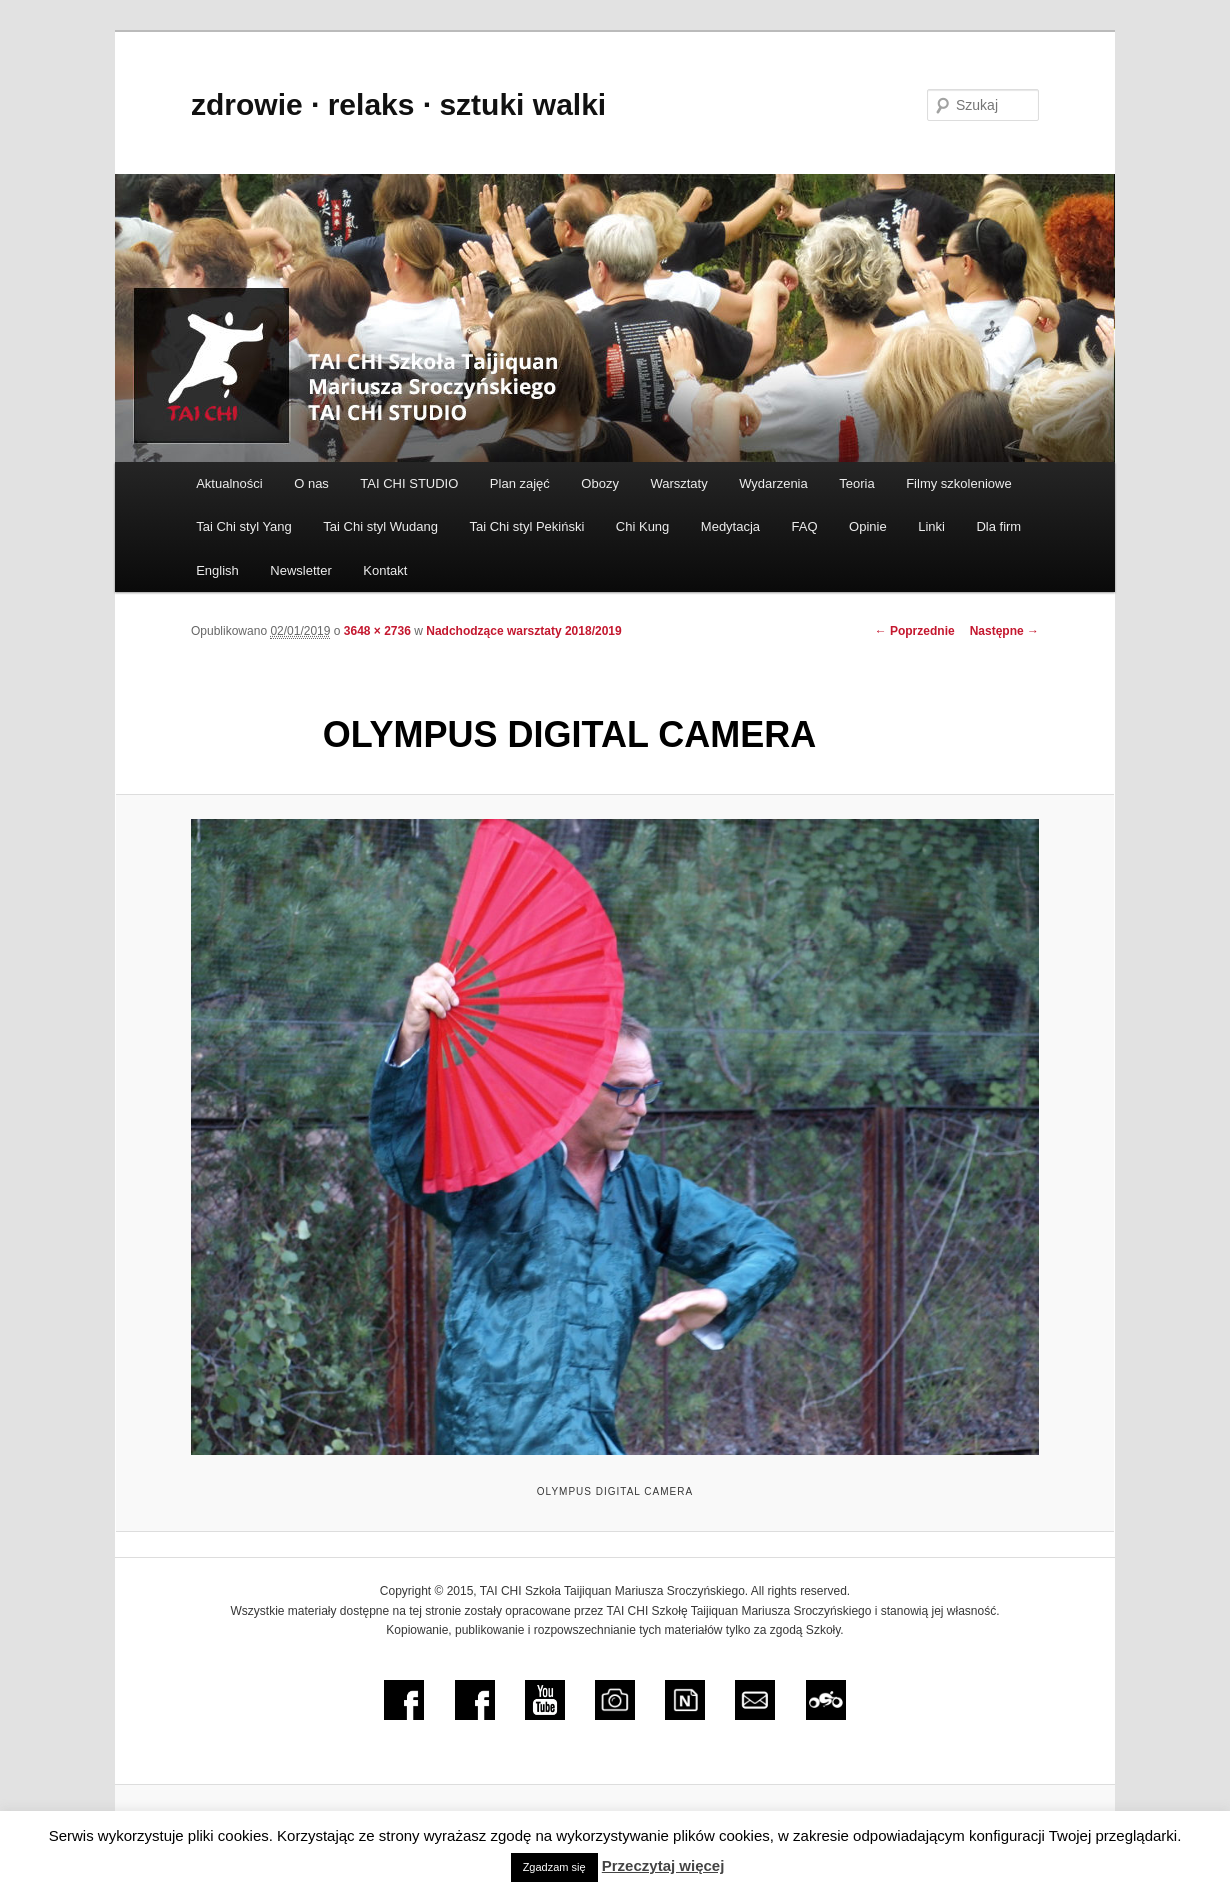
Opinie (868, 526)
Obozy (600, 483)
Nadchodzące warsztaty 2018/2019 (523, 631)
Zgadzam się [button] (554, 1867)
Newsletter (300, 570)
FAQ (805, 526)
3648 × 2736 (377, 631)
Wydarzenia (773, 483)
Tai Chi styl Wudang (380, 526)
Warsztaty (678, 483)
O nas (311, 483)
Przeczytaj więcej (663, 1865)
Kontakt (385, 570)
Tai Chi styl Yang (244, 526)
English (217, 570)
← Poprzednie (915, 631)
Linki (931, 526)
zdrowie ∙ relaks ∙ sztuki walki (398, 104)
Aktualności (229, 483)
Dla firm (998, 526)
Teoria (856, 483)
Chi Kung (642, 526)
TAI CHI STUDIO (409, 483)
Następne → (1004, 631)
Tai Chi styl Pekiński (526, 526)
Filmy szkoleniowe (958, 483)
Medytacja (730, 526)
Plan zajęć (520, 483)
